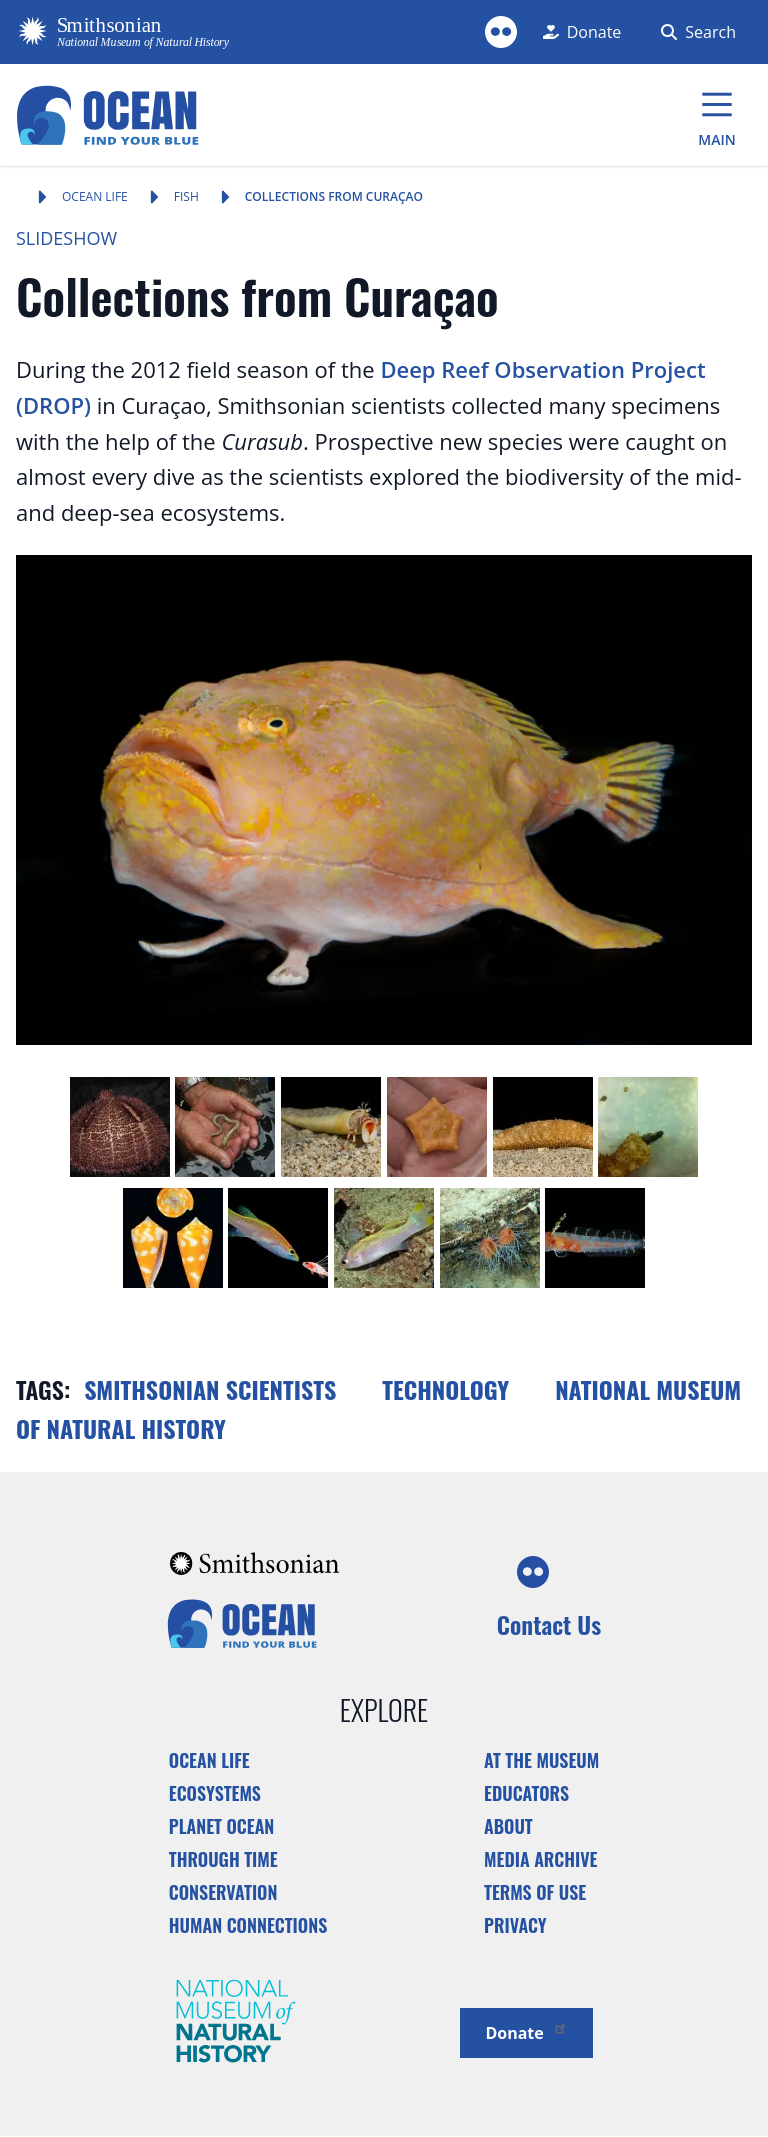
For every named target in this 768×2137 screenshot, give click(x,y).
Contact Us (549, 1624)
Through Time (223, 1859)
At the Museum (541, 1760)
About (508, 1826)
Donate (526, 2031)
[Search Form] (694, 32)
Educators (526, 1793)
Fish (186, 196)
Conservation (223, 1892)
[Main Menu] (717, 115)
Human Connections (248, 1925)
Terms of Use (535, 1892)
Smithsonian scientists (210, 1389)
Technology (445, 1389)
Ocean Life (95, 196)
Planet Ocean (222, 1826)
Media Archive (540, 1859)
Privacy (515, 1925)
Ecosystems (215, 1793)
